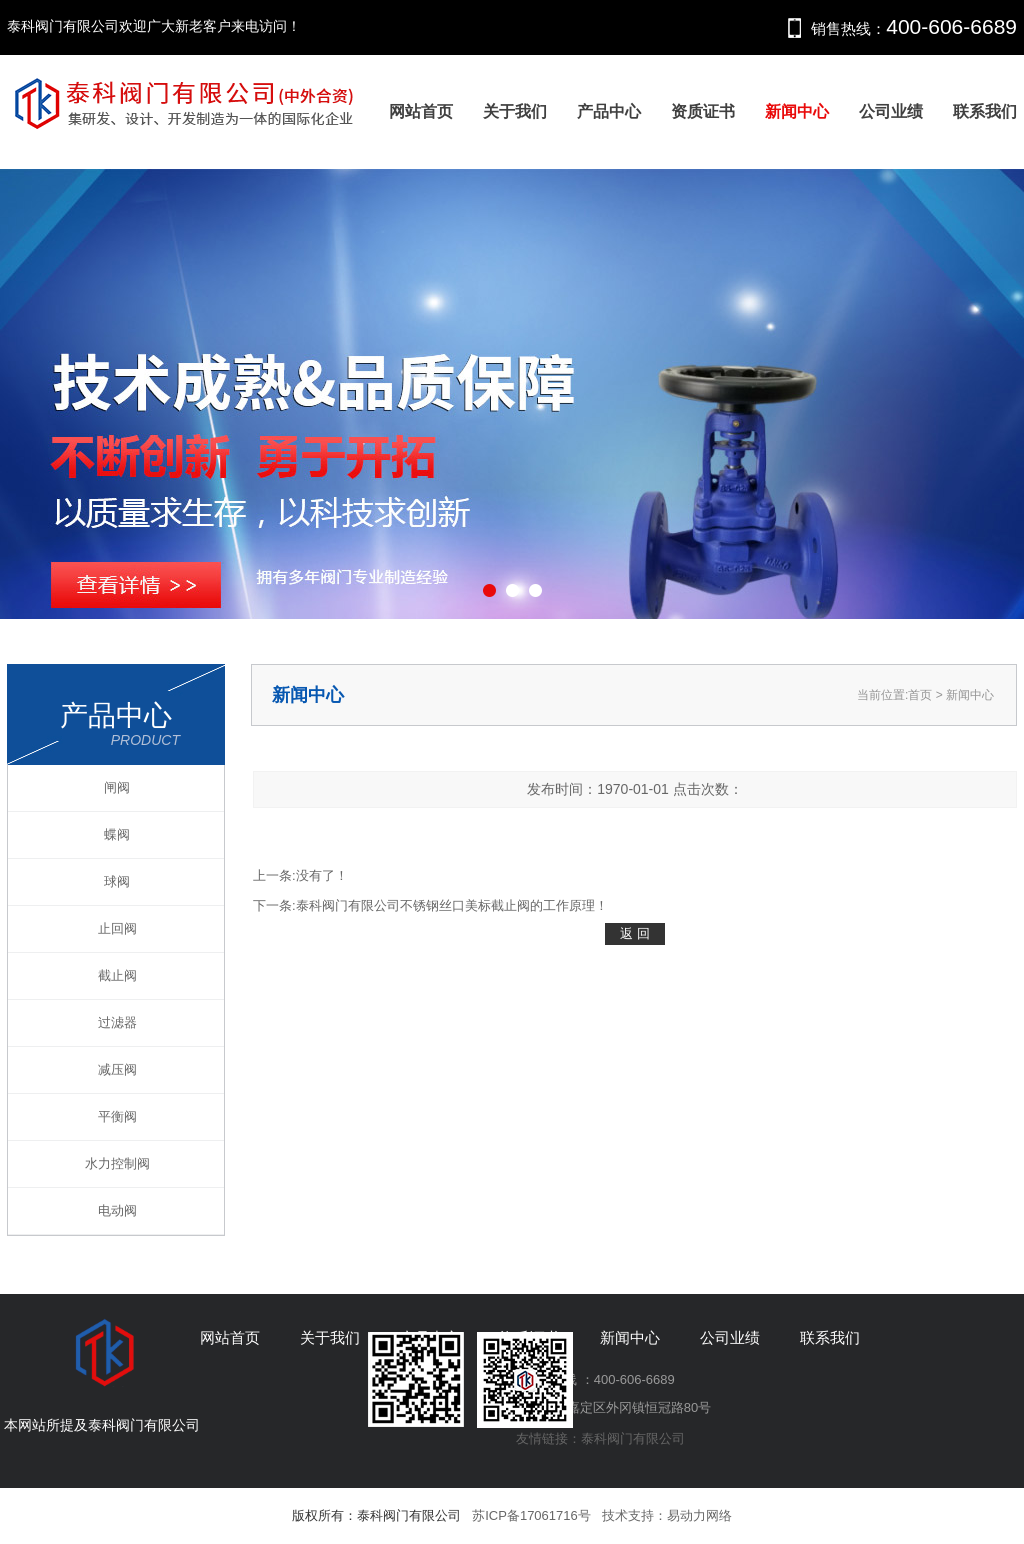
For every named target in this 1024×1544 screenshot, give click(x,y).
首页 (920, 695)
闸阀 (117, 787)
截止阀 (117, 975)
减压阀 (117, 1069)
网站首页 (421, 111)
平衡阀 (117, 1116)
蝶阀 (117, 834)
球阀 (117, 881)
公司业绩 (891, 111)
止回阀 (117, 928)
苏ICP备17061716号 (531, 1515)
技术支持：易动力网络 (667, 1515)
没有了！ (322, 875)
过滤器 (117, 1022)
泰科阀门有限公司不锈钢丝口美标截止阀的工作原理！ (452, 905)
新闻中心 (797, 111)
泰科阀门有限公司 (633, 1438)
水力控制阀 (117, 1163)
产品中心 (609, 111)
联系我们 (985, 111)
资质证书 (703, 111)
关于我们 (515, 111)
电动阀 (117, 1210)
